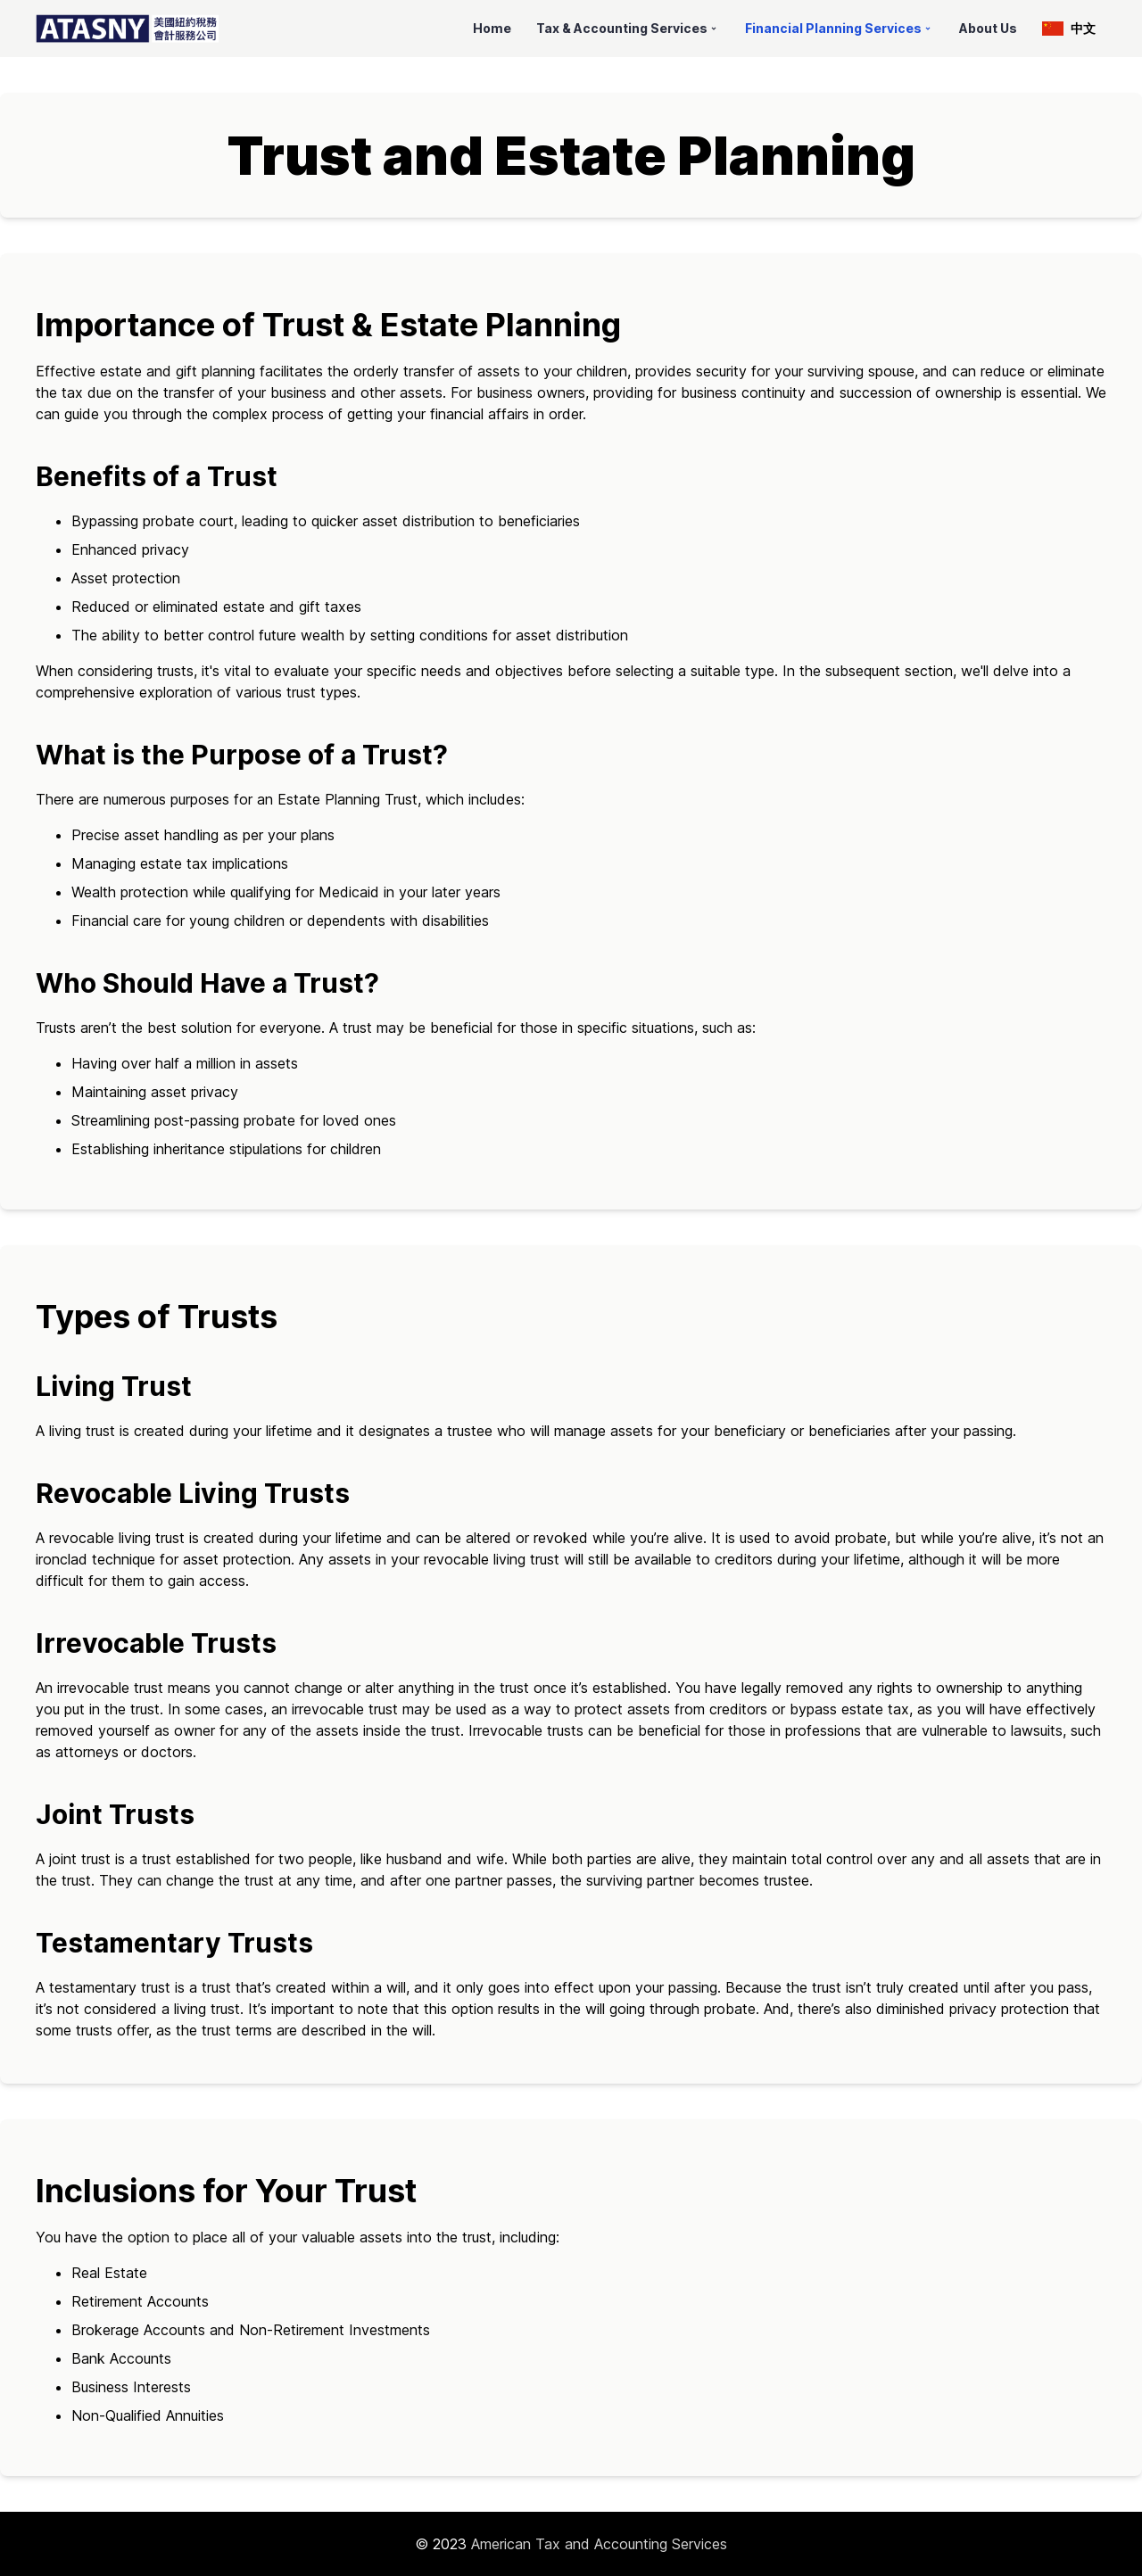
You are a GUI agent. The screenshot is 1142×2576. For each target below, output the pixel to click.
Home (492, 28)
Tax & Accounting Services (628, 28)
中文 (1069, 28)
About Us (988, 28)
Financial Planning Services (839, 28)
